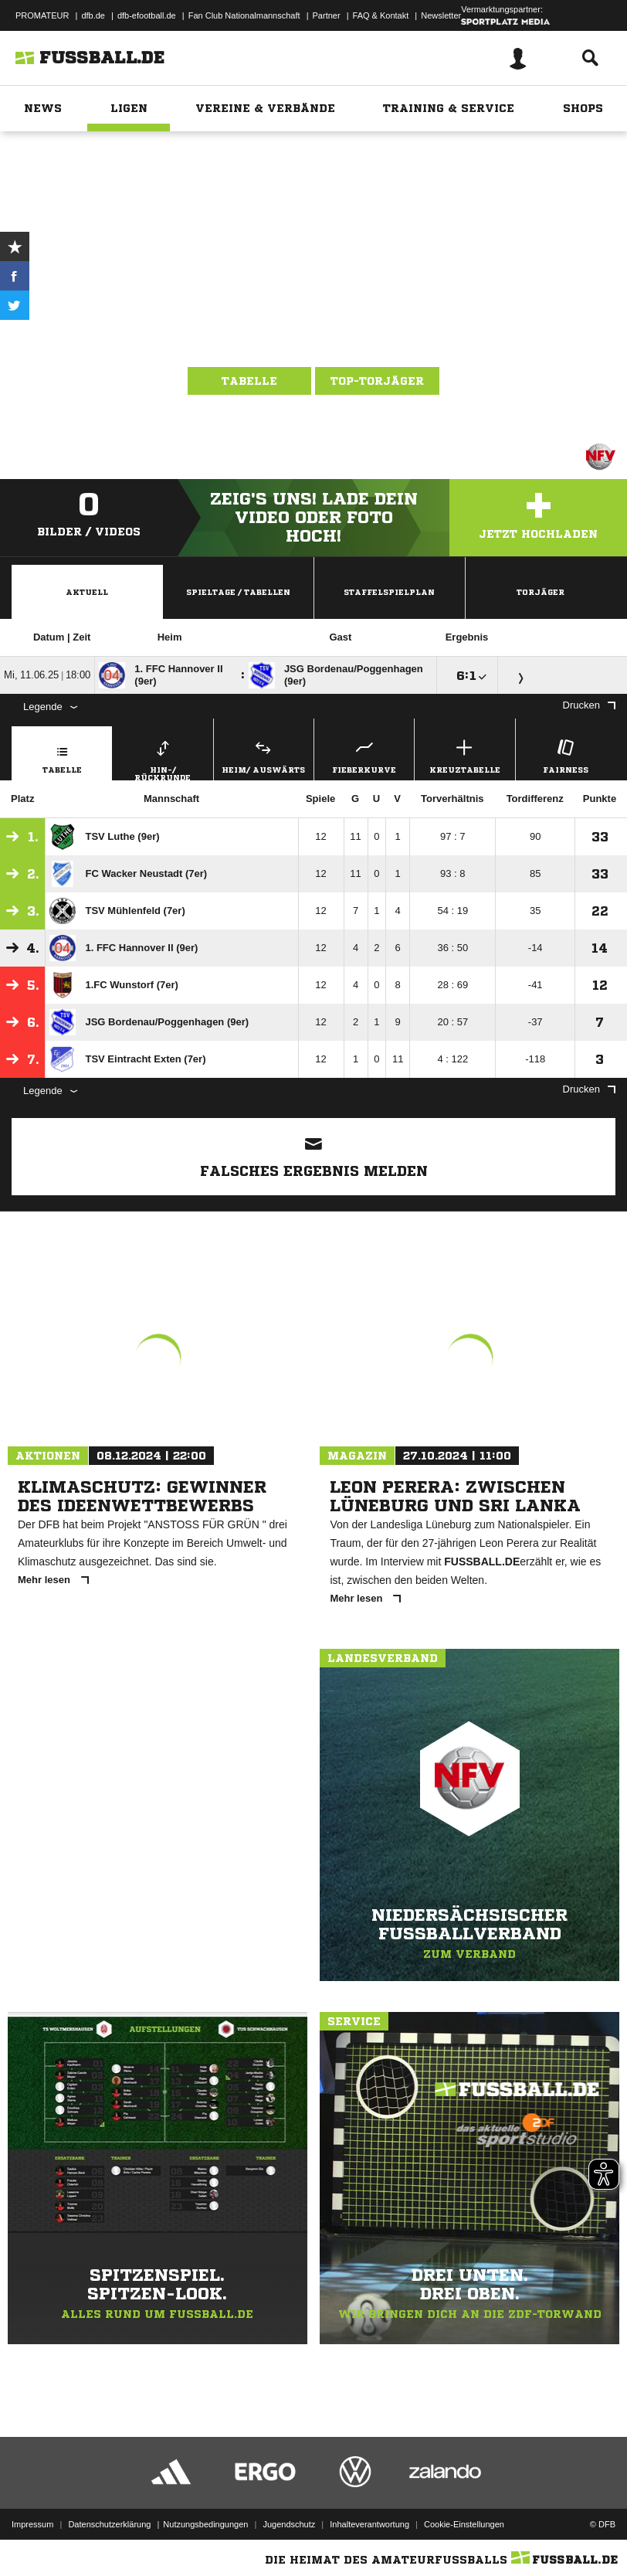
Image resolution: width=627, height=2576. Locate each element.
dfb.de (93, 15)
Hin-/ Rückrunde (162, 758)
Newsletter (441, 15)
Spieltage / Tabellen (238, 592)
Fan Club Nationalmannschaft (244, 15)
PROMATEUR (42, 15)
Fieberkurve (364, 754)
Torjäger (540, 592)
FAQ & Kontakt (381, 15)
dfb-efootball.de (146, 15)
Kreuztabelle (464, 754)
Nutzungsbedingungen (205, 2524)
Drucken (589, 705)
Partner (327, 15)
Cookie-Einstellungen (464, 2524)
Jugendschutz (289, 2524)
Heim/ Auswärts (264, 754)
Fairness (566, 754)
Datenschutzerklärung (109, 2524)
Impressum (32, 2524)
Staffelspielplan (389, 592)
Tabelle (249, 381)
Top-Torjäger (377, 381)
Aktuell (87, 592)
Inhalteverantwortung (369, 2524)
